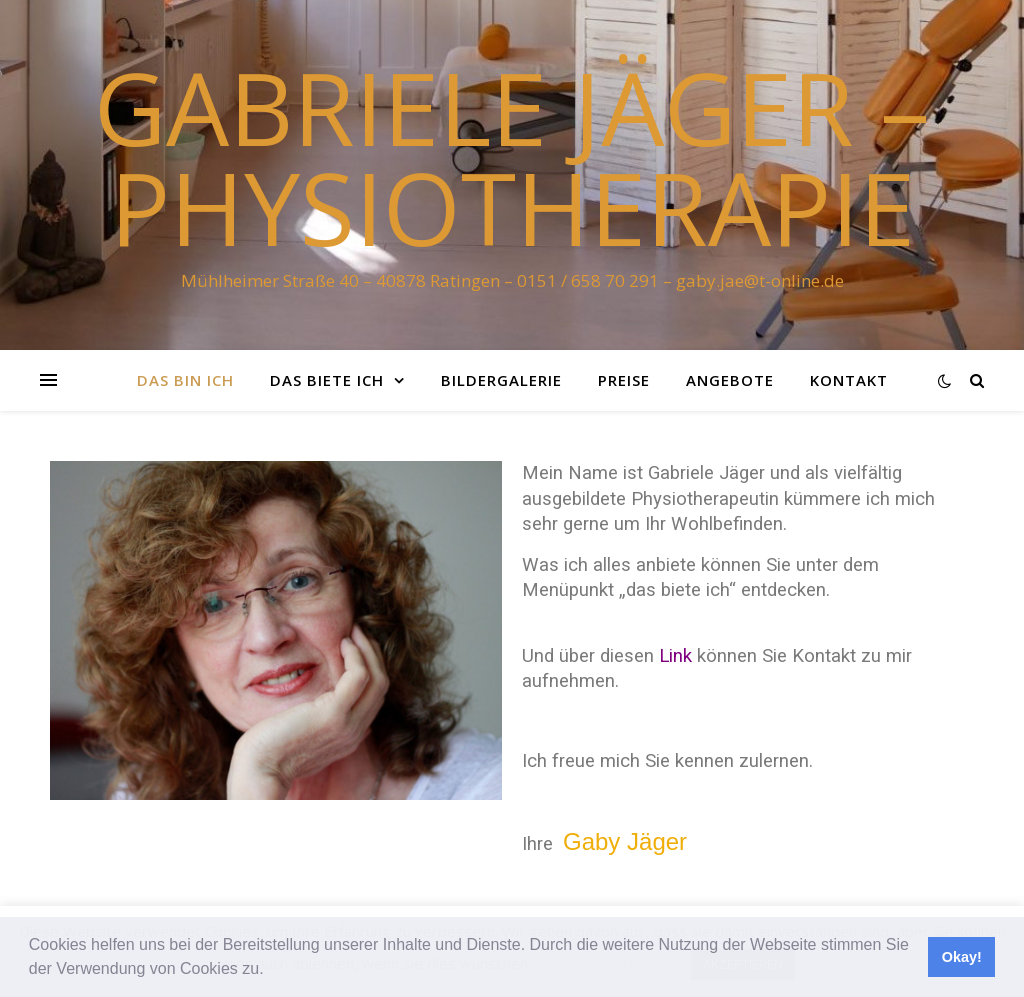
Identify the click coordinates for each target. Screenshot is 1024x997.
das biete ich (327, 380)
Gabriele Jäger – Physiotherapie (512, 157)
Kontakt (849, 380)
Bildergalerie (501, 380)
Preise (624, 380)
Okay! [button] (962, 957)
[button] (271, 971)
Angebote (730, 380)
